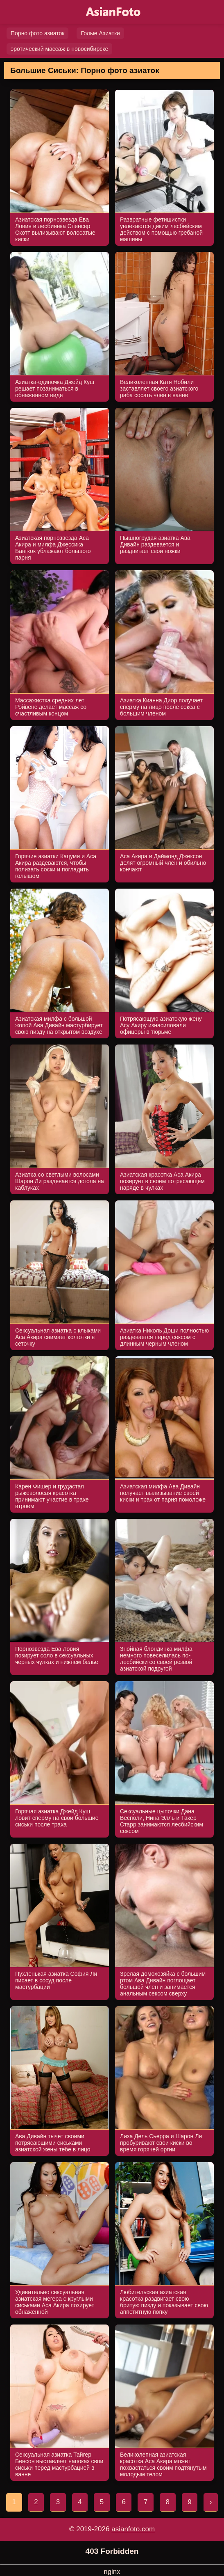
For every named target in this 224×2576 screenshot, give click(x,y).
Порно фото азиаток (37, 33)
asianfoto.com (133, 2529)
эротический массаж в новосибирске (59, 49)
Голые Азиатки (100, 33)
